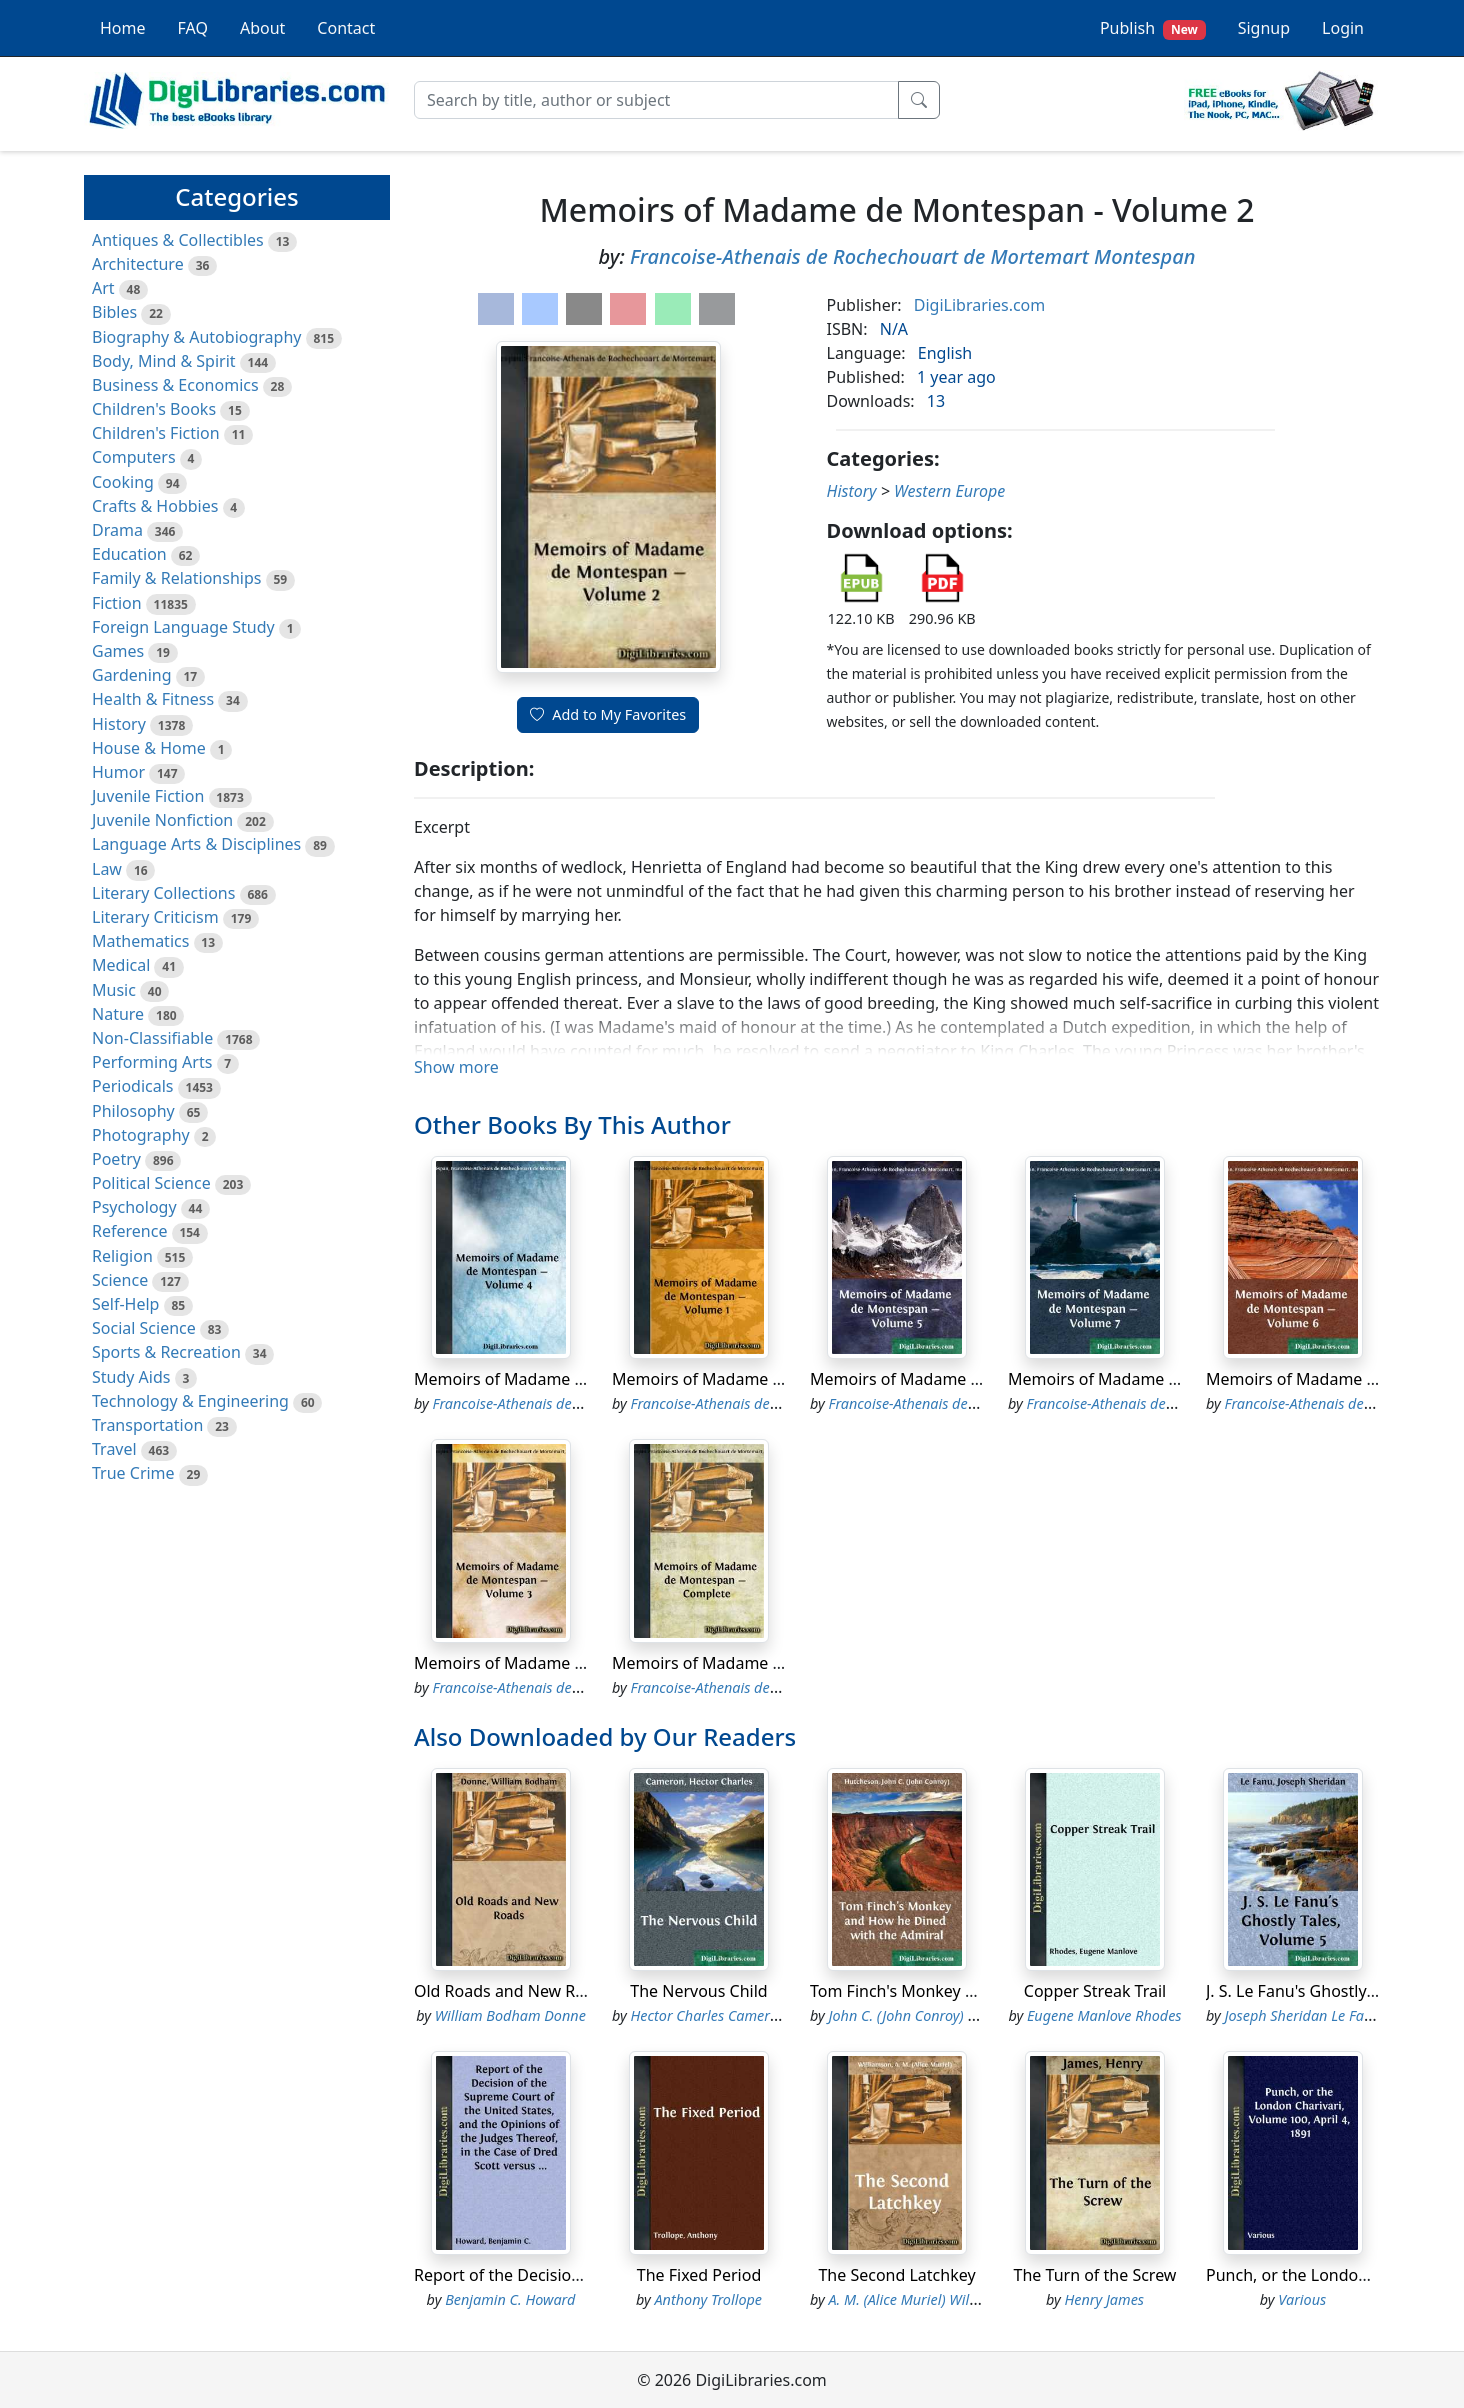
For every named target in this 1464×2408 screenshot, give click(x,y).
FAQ (193, 28)
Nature (118, 1014)
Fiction (117, 603)
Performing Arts (152, 1062)
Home (123, 28)
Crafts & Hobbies (155, 506)
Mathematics (140, 941)
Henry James (1104, 2299)
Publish (1153, 28)
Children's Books (154, 409)
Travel (114, 1449)
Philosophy (133, 1111)
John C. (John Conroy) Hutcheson (932, 2015)
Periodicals (133, 1086)
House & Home (149, 748)
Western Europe (949, 491)
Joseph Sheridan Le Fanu (1303, 2015)
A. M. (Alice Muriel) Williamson (924, 2299)
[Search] (656, 100)
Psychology (134, 1207)
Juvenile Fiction (148, 796)
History (119, 724)
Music (114, 990)
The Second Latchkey (896, 2275)
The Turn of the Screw (1095, 2275)
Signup (1264, 28)
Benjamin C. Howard (510, 2299)
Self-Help (125, 1304)
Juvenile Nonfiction (162, 820)
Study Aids (131, 1377)
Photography (141, 1135)
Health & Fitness (153, 699)
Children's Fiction (156, 433)
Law (107, 869)
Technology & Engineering (190, 1401)
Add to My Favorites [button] (608, 714)
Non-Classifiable (152, 1038)
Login (1343, 28)
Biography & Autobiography (196, 337)
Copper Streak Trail (1095, 1991)
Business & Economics (175, 385)
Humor (118, 772)
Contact (346, 28)
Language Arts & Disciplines (196, 844)
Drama (117, 530)
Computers (134, 457)
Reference (129, 1231)
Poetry (116, 1159)
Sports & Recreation (166, 1352)
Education (129, 554)
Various (1302, 2299)
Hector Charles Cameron (709, 2015)
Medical (121, 965)
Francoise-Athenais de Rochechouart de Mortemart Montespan (912, 256)
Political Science (151, 1183)
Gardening (132, 675)
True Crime (133, 1473)
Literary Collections (163, 893)
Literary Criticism (155, 917)
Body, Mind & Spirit (164, 361)
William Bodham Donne (510, 2015)
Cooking (123, 482)
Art (103, 288)
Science (120, 1280)
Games (118, 651)
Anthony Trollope (709, 2299)
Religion (122, 1256)
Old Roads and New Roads (512, 1991)
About (262, 28)
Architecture (138, 264)
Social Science (144, 1328)
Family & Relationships (176, 578)
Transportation (147, 1425)
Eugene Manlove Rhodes (1104, 2015)
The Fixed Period (699, 2275)
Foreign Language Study (183, 627)
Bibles (114, 312)
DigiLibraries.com (979, 305)
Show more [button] (456, 1067)
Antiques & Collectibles (178, 240)
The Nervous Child (698, 1991)
